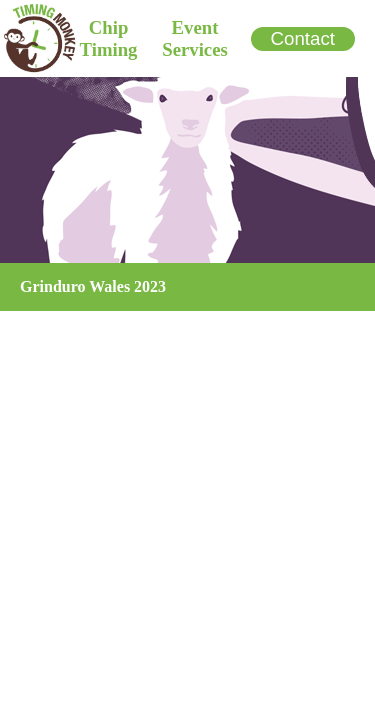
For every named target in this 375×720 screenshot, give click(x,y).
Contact (303, 38)
